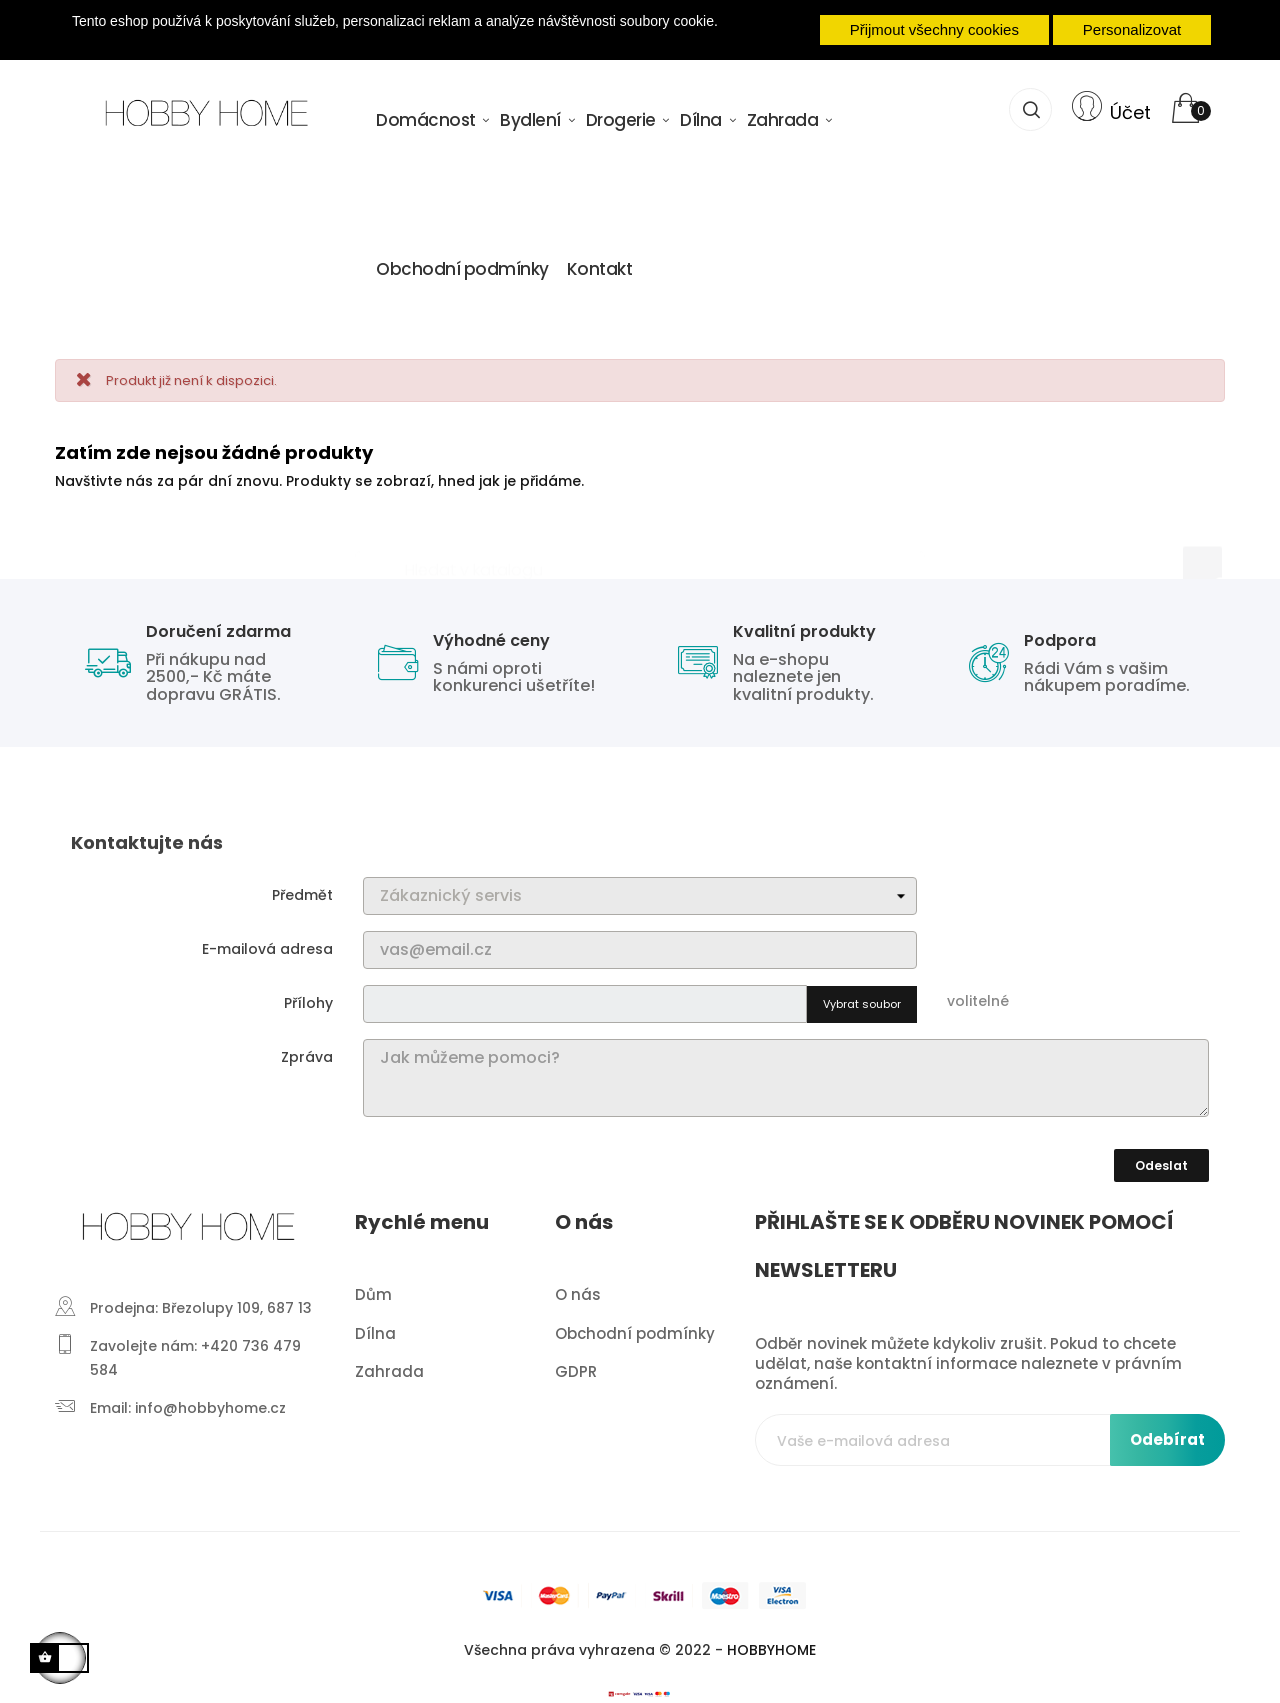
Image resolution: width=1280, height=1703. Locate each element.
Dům (373, 1285)
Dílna (375, 1323)
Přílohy (308, 994)
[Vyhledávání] (640, 552)
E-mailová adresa (267, 940)
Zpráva (307, 1048)
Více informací (394, 40)
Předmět (302, 886)
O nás (578, 1285)
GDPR (576, 1362)
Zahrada (389, 1362)
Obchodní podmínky (635, 1323)
